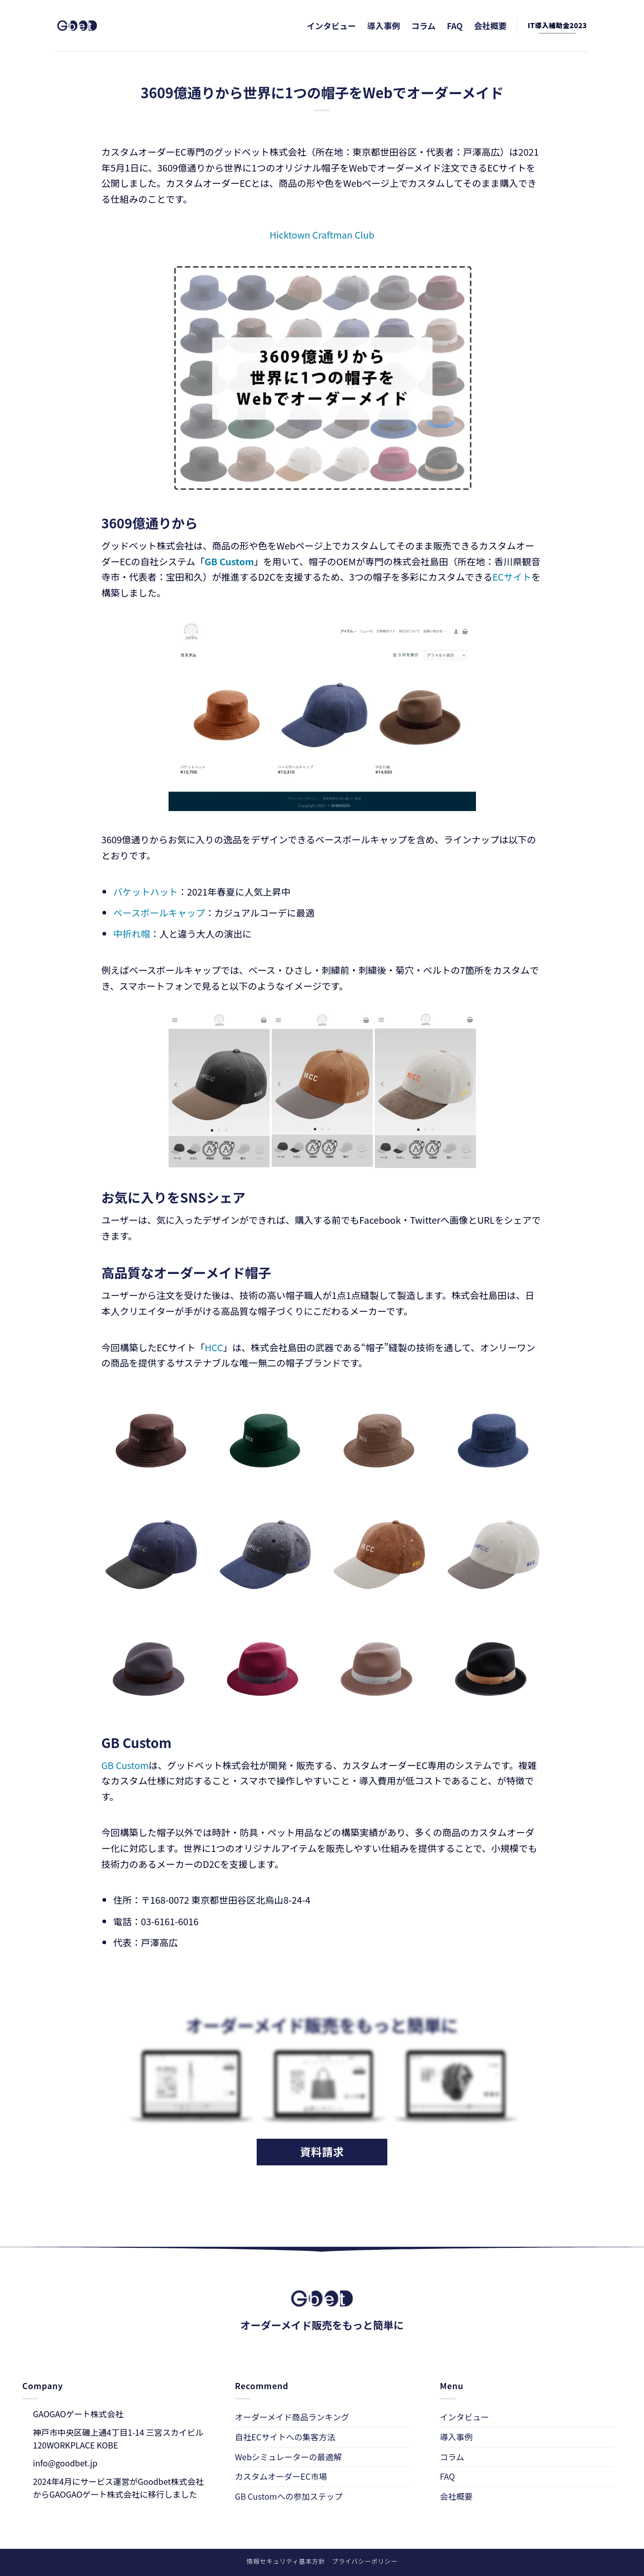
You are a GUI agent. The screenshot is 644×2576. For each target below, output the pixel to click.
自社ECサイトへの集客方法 (285, 2437)
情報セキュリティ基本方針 (285, 2561)
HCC (214, 1347)
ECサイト (511, 576)
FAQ (455, 25)
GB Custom (125, 1765)
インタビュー (331, 25)
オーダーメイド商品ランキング (292, 2417)
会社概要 (490, 25)
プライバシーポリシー (365, 2561)
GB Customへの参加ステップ (289, 2496)
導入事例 (383, 25)
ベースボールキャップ (159, 912)
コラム (423, 25)
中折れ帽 (131, 933)
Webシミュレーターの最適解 (288, 2457)
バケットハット (145, 891)
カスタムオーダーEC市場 (281, 2476)
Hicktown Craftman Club (322, 234)
